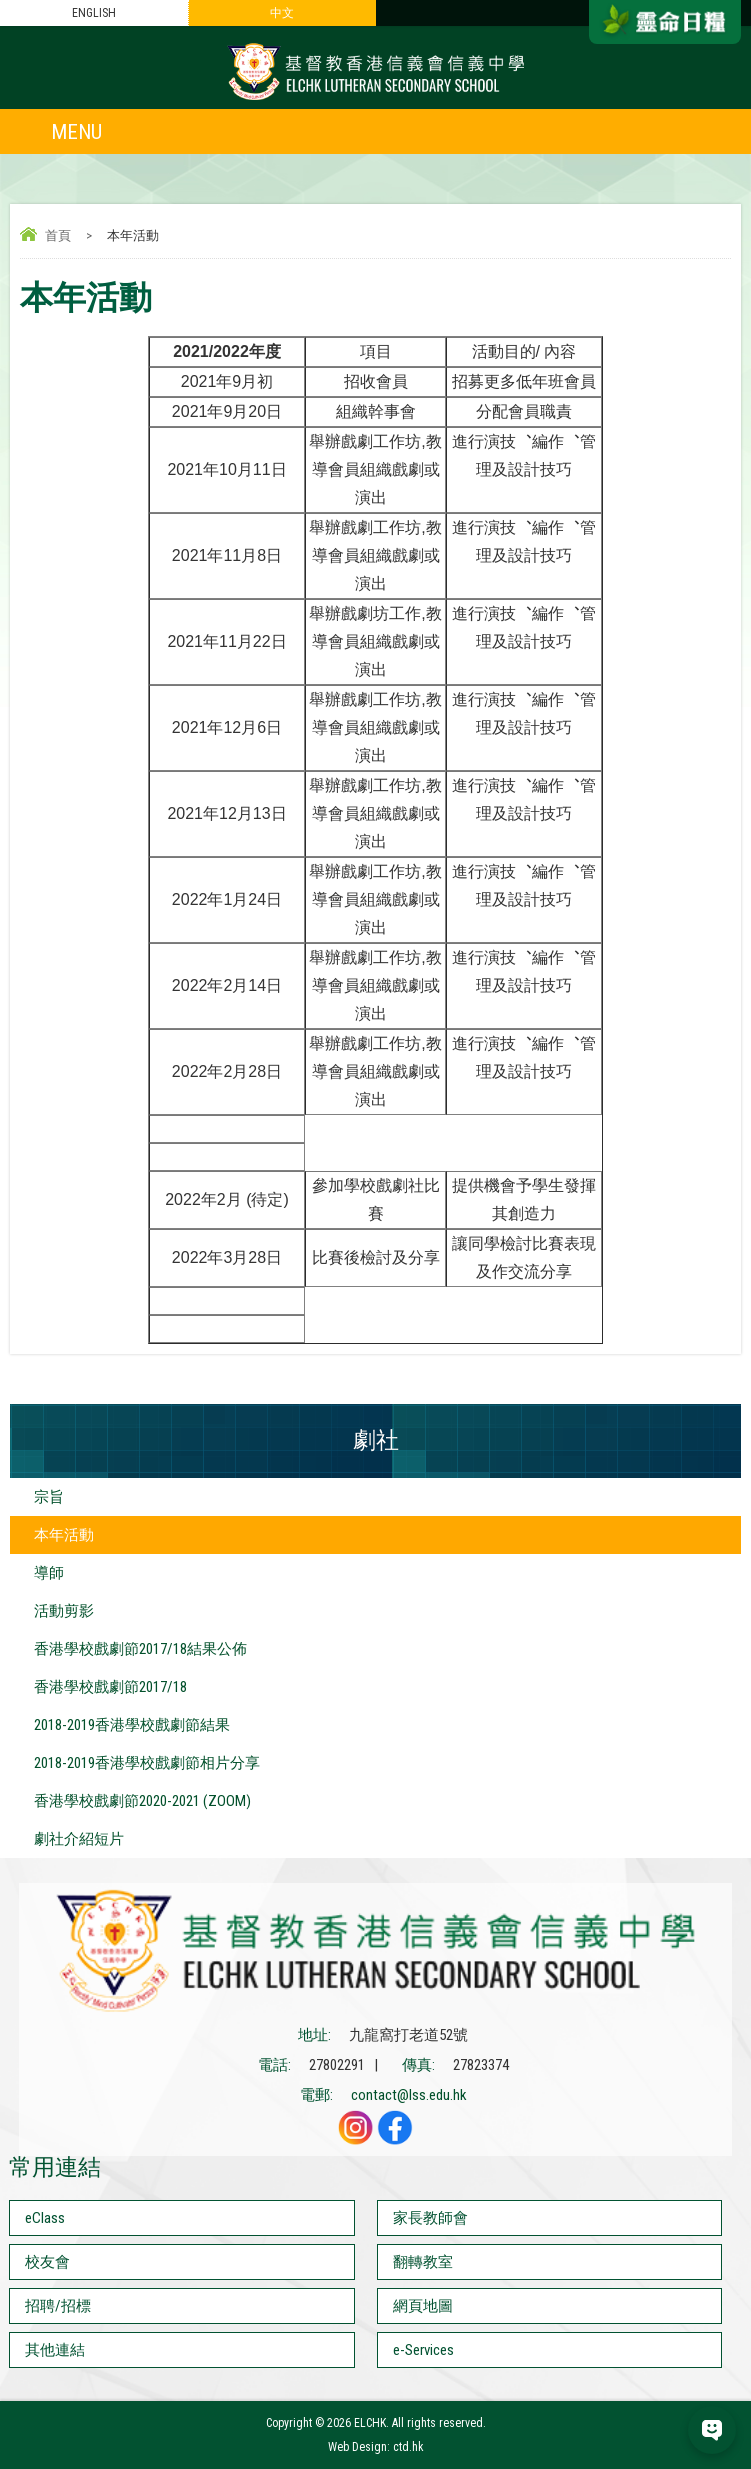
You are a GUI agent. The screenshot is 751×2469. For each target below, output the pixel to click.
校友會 (47, 2262)
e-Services (423, 2350)
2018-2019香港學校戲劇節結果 (132, 1725)
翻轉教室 (423, 2262)
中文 (282, 13)
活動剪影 (64, 1611)
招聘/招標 (58, 2306)
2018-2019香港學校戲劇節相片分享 (147, 1763)
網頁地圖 (423, 2306)
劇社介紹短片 (79, 1839)
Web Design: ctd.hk (376, 2447)
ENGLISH (94, 13)
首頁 (58, 235)
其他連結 (55, 2350)
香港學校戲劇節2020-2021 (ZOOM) (142, 1801)
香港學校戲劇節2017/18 (110, 1687)
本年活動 (64, 1535)
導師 (49, 1573)
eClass (45, 2218)
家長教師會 (430, 2218)
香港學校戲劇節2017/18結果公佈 (140, 1649)
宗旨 (49, 1497)
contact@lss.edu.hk (409, 2095)
